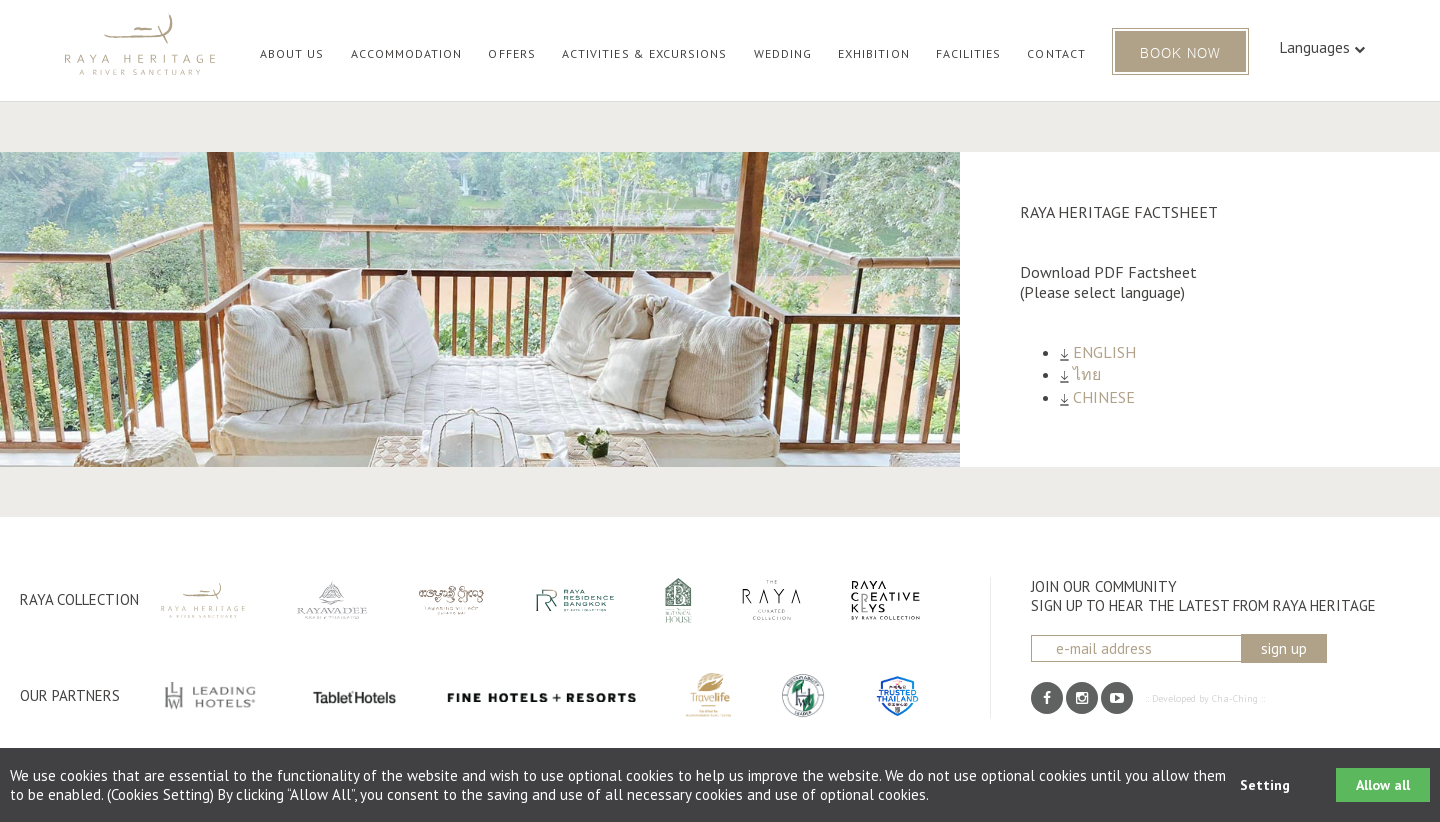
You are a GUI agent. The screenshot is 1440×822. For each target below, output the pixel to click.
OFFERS (511, 53)
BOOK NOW (1181, 51)
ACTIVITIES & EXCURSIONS (645, 53)
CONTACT (1056, 53)
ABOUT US (292, 53)
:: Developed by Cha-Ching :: (1205, 698)
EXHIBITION (874, 53)
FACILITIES (969, 53)
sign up (1284, 648)
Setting (1265, 785)
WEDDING (783, 53)
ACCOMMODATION (407, 53)
